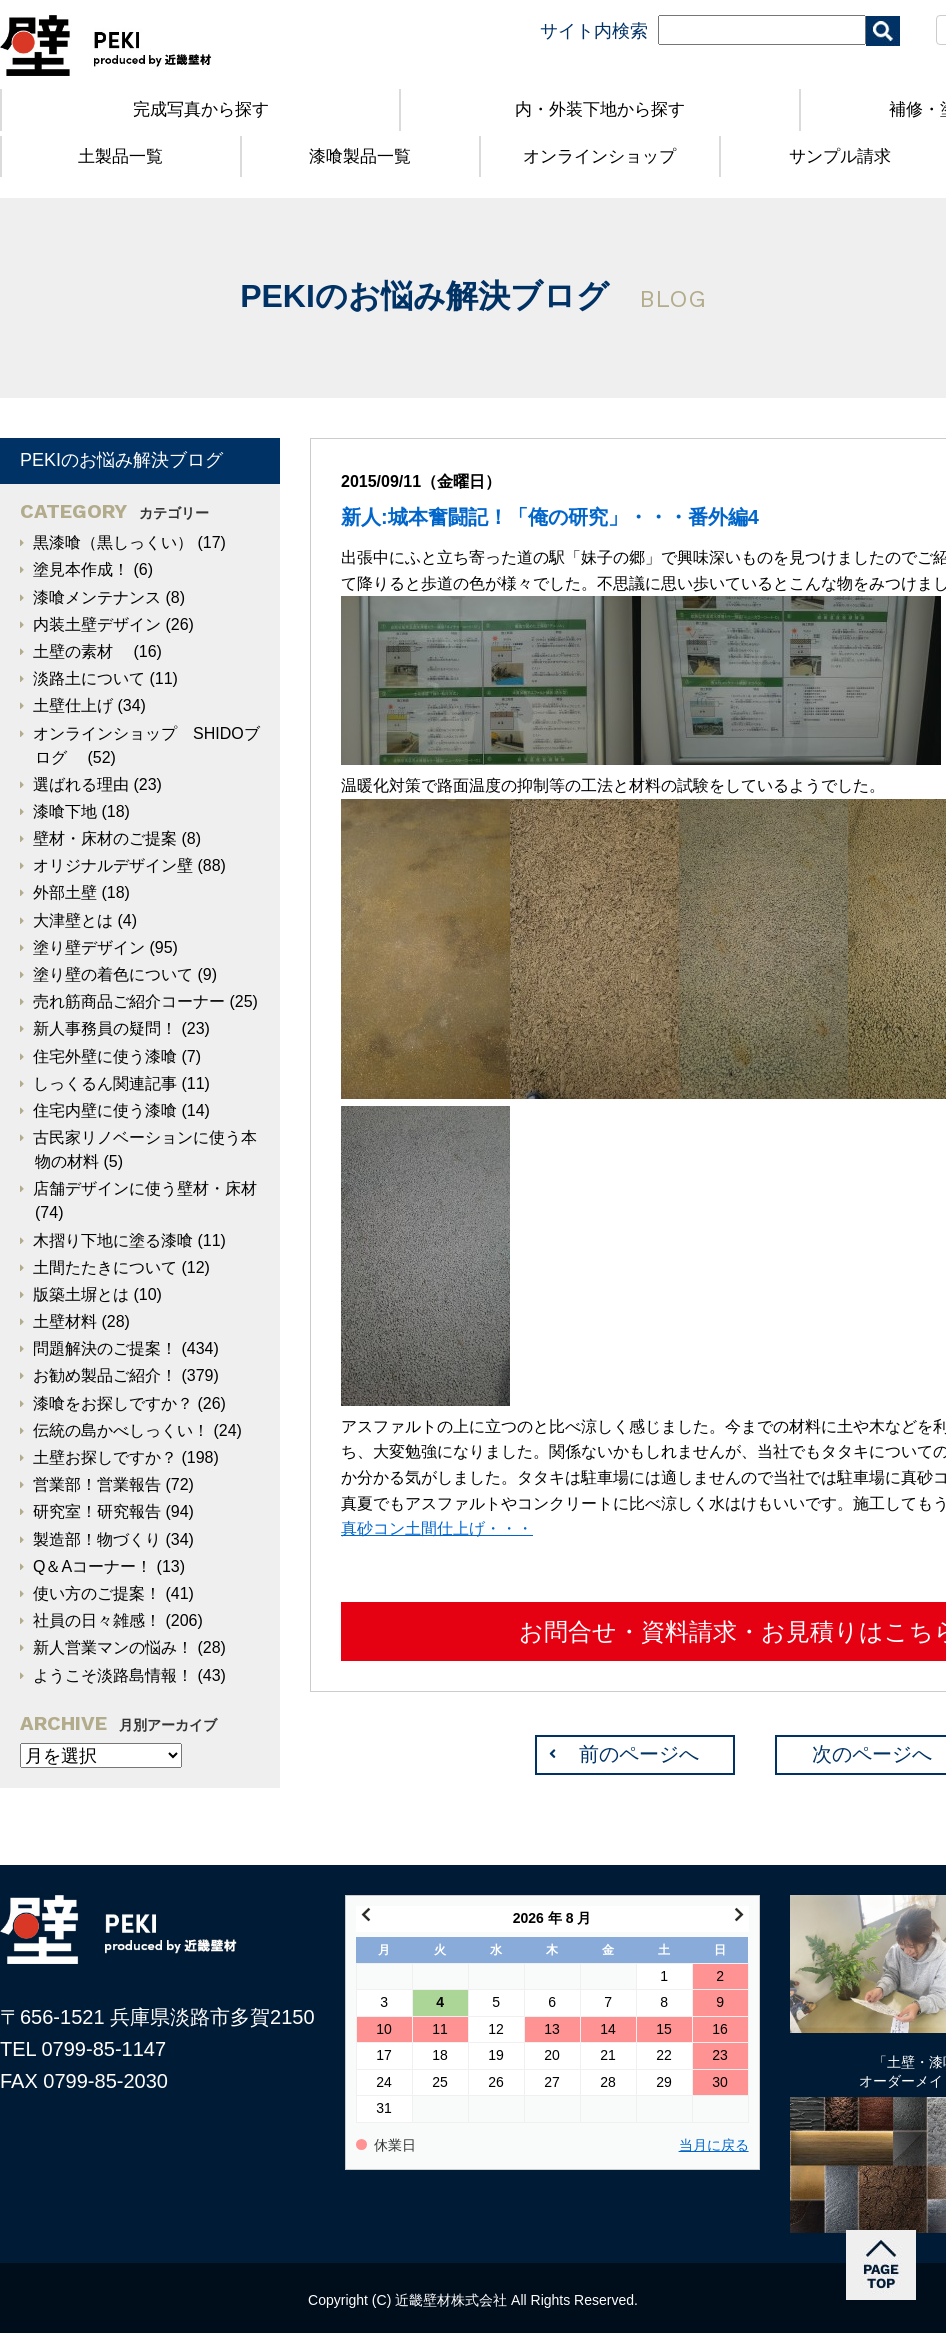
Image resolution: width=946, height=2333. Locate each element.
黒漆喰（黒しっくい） (113, 542)
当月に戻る (714, 2145)
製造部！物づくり (97, 1539)
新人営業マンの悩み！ (113, 1647)
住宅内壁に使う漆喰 (105, 1110)
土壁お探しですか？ (105, 1457)
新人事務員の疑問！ (105, 1028)
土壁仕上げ (73, 705)
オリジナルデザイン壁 (113, 865)
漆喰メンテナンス (97, 597)
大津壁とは (73, 920)
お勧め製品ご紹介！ (105, 1375)
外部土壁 (65, 892)
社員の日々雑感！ (97, 1620)
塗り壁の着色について (113, 974)
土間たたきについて (105, 1267)
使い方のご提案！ (97, 1593)
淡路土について (89, 678)
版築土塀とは (81, 1294)
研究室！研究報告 (97, 1511)
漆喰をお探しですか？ (113, 1403)
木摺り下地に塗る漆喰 (113, 1240)
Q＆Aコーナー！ (92, 1566)
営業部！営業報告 (97, 1484)
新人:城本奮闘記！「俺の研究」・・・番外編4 (550, 517)
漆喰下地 (65, 811)
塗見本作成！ (81, 569)
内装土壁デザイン (97, 624)
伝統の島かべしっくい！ (121, 1430)
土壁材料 (65, 1321)
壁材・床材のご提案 (105, 838)
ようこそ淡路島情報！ (113, 1675)
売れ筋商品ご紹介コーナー (129, 1001)
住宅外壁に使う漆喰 (105, 1056)
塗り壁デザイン (89, 947)
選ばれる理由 (81, 784)
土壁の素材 (81, 651)
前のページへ (639, 1754)
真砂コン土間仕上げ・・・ (437, 1528)
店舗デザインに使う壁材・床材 (145, 1188)
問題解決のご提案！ (105, 1348)
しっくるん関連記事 (105, 1083)
